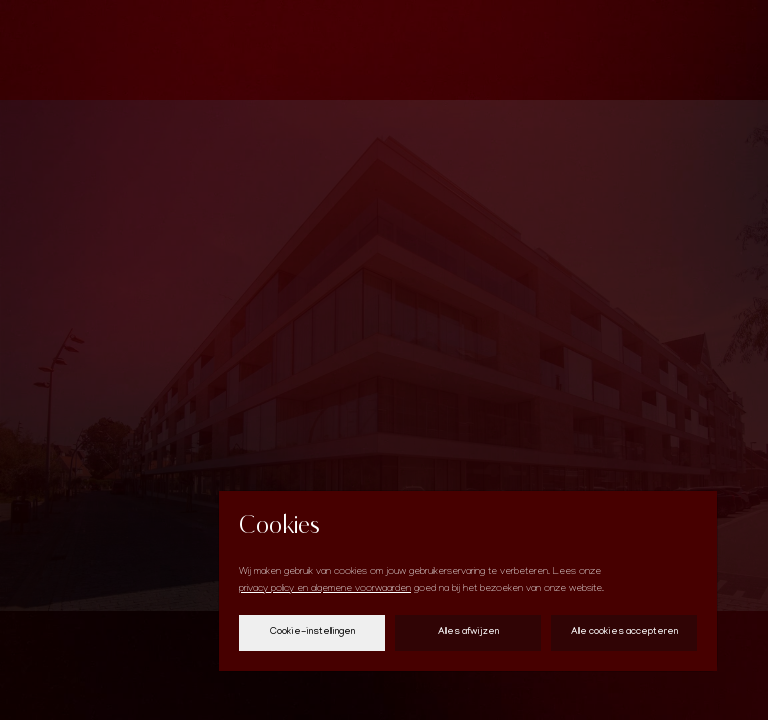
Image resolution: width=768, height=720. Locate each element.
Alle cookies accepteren (624, 632)
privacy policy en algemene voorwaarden (325, 589)
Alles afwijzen (468, 632)
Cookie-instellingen (312, 632)
